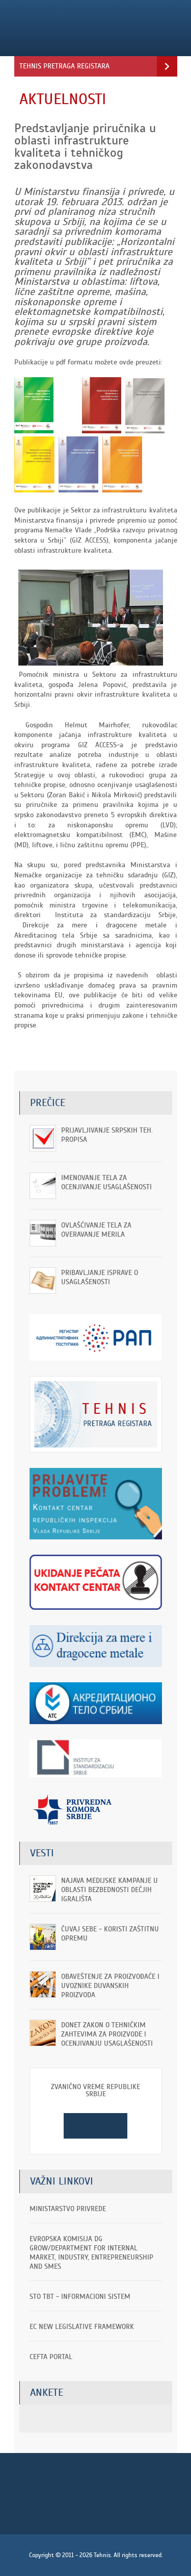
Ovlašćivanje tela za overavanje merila (96, 1230)
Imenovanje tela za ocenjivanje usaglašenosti (106, 1182)
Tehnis (82, 28)
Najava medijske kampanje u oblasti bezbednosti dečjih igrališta (109, 1889)
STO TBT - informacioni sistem (80, 2296)
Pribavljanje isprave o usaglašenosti (99, 1277)
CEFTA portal (51, 2356)
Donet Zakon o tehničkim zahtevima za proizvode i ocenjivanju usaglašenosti (107, 2034)
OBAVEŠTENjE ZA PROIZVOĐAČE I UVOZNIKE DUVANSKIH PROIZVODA (110, 1985)
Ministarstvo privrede (68, 2208)
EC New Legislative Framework (82, 2326)
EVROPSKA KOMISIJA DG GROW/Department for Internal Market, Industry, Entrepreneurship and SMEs (91, 2253)
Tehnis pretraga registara (64, 66)
